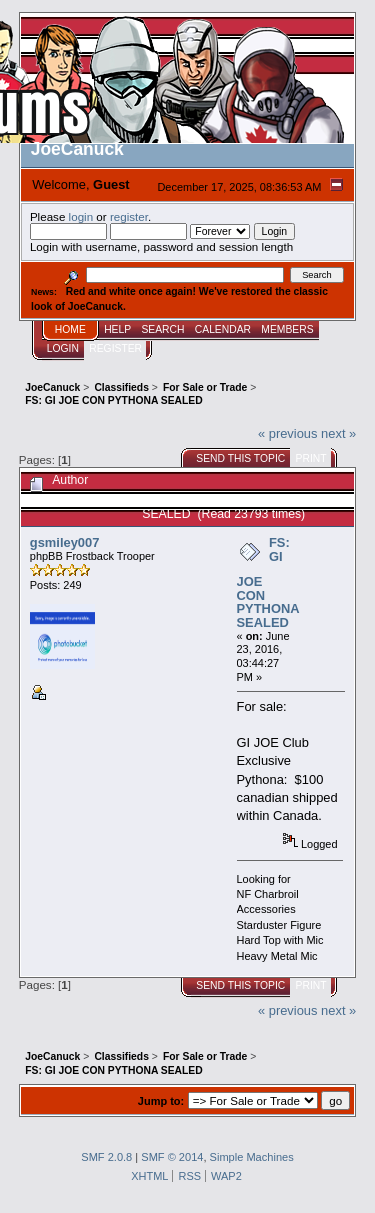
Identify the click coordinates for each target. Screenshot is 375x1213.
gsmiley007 (65, 542)
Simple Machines (252, 1157)
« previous (288, 433)
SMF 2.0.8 (106, 1157)
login (81, 216)
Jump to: (161, 1101)
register (129, 216)
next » (338, 433)
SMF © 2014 (172, 1157)
